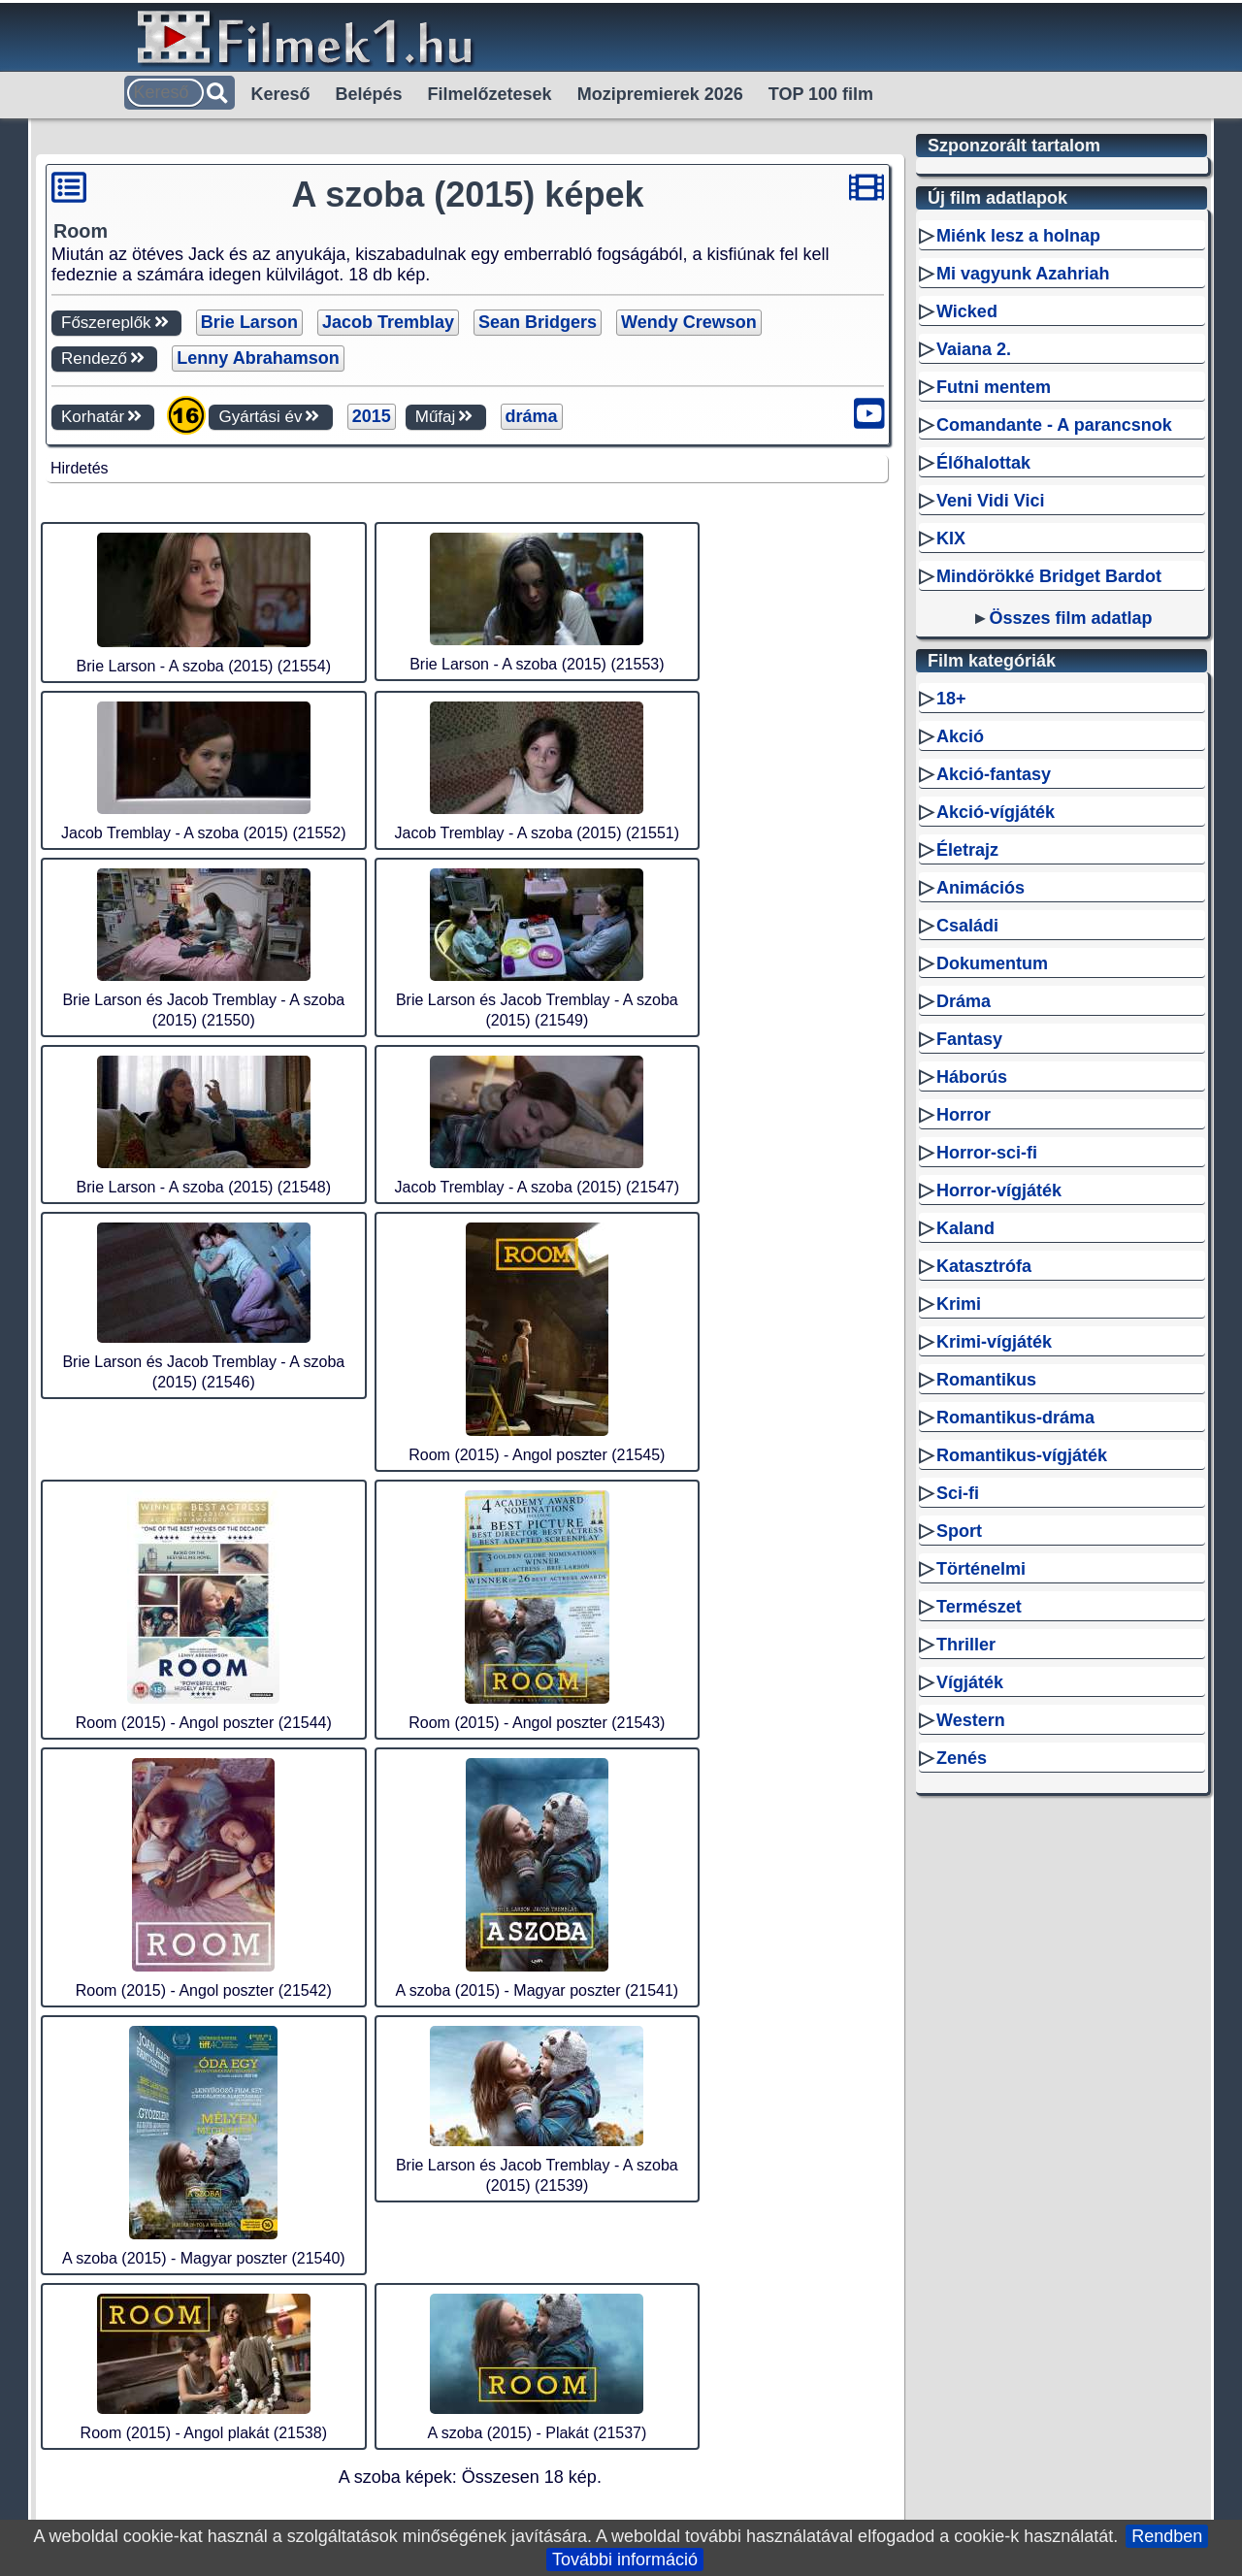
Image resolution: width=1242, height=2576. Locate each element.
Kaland (965, 1228)
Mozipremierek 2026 (660, 94)
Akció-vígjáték (995, 812)
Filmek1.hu (433, 1970)
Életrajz (967, 850)
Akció (960, 736)
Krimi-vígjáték (994, 1342)
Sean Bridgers (537, 322)
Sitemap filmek (761, 1970)
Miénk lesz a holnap (1018, 235)
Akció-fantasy (993, 774)
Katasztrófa (983, 1266)
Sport (959, 1531)
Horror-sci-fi (986, 1152)
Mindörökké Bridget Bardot (1048, 576)
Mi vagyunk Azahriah (1022, 273)
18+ (951, 698)
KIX (950, 538)
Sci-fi (957, 1493)
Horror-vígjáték (999, 1190)
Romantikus (986, 1379)
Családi (967, 925)
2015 (371, 416)
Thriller (966, 1644)
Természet (979, 1606)
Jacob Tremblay (388, 322)
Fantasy (969, 1039)
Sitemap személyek (615, 1970)
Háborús (971, 1077)
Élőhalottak (983, 463)
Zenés (961, 1758)
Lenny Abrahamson (258, 358)
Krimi (958, 1304)
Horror (963, 1115)
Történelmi (981, 1569)
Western (970, 1720)
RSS (508, 1970)
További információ (625, 2559)
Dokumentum (992, 963)
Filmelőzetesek (490, 94)
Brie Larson (249, 322)
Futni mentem (993, 387)
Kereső (280, 94)
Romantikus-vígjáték (1021, 1455)
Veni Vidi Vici (990, 500)
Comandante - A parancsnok (1054, 425)
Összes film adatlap (1070, 618)
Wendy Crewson (689, 322)
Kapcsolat (871, 1970)
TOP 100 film (820, 94)
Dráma (963, 1001)
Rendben (1166, 2536)
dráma (532, 416)
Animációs (980, 887)
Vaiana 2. (973, 349)
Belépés (369, 94)
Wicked (966, 311)
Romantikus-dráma (1015, 1417)
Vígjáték (969, 1682)
